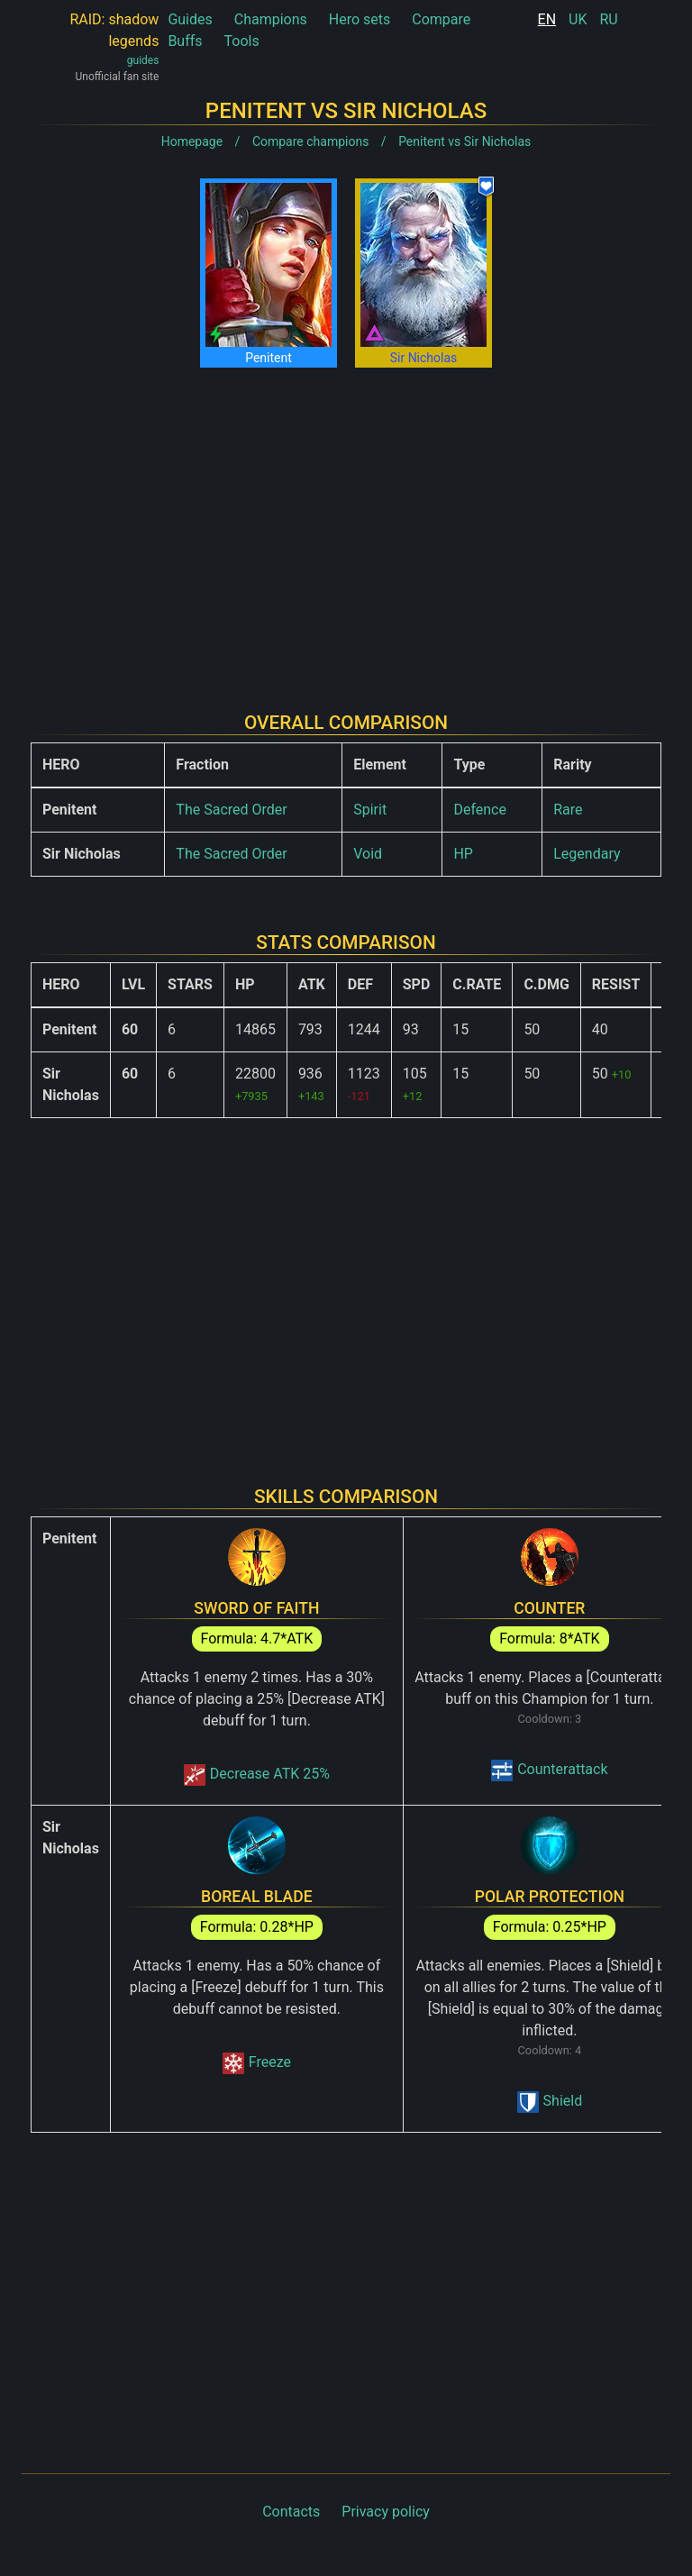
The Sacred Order (231, 809)
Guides (190, 19)
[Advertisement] (346, 525)
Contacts (291, 2511)
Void (367, 853)
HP (463, 853)
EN (547, 19)
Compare (441, 19)
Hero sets (360, 19)
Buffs (185, 41)
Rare (567, 809)
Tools (242, 41)
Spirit (370, 809)
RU (608, 19)
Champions (270, 19)
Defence (479, 809)
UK (578, 19)
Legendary (586, 853)
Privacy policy (385, 2511)
